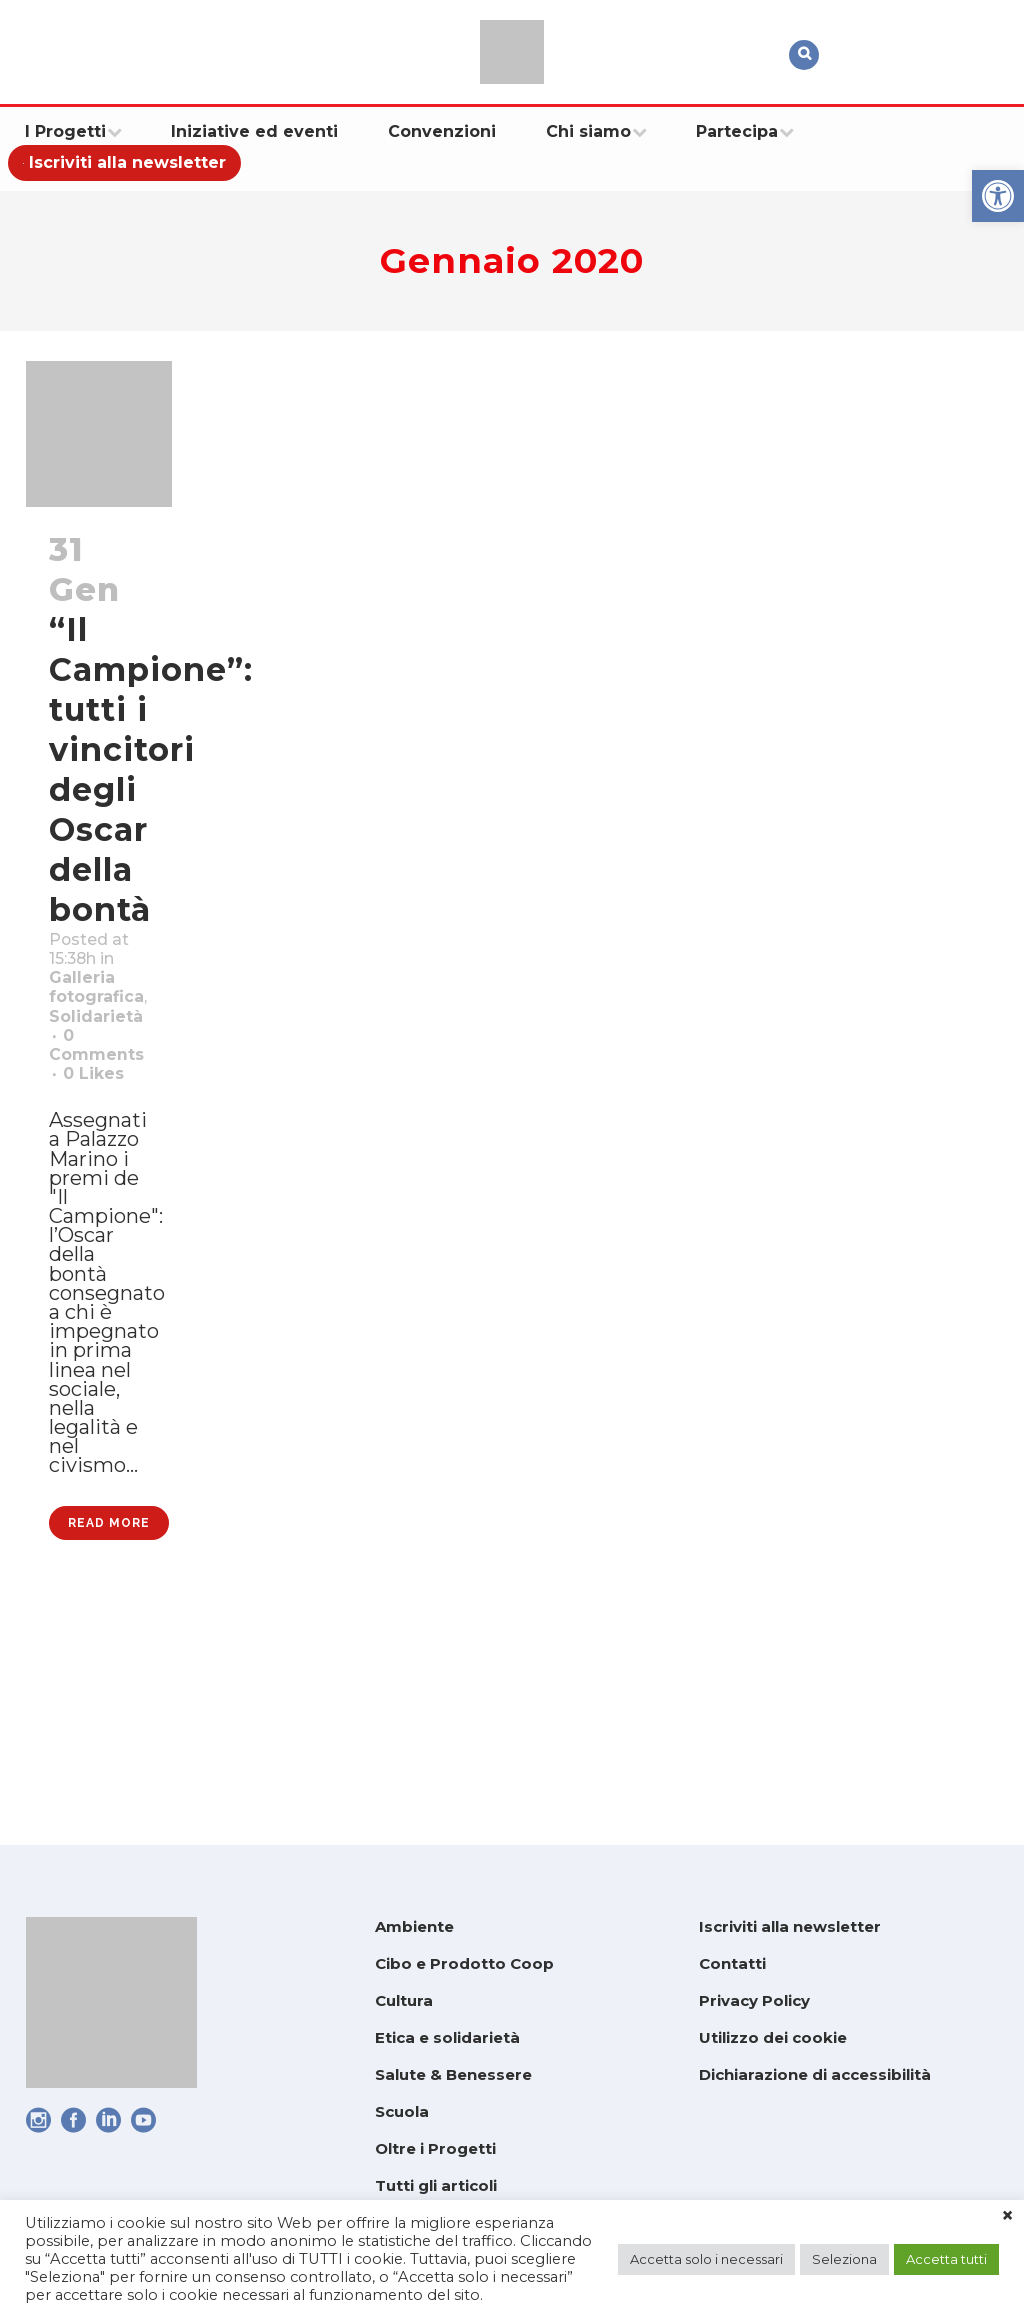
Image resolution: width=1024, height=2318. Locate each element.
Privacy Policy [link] (754, 2000)
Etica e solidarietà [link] (447, 2037)
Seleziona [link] (844, 2259)
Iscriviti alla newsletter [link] (790, 1926)
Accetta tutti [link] (946, 2259)
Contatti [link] (732, 1963)
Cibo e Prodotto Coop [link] (464, 1963)
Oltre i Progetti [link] (435, 2148)
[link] (998, 196)
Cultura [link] (404, 2000)
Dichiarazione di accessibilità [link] (815, 2074)
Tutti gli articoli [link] (436, 2185)
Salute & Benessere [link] (453, 2074)
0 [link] (100, 1151)
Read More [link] (109, 1733)
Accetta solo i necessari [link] (706, 2259)
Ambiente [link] (414, 1926)
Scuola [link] (402, 2111)
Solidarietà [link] (106, 1073)
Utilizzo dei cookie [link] (773, 2037)
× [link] (1007, 2216)
